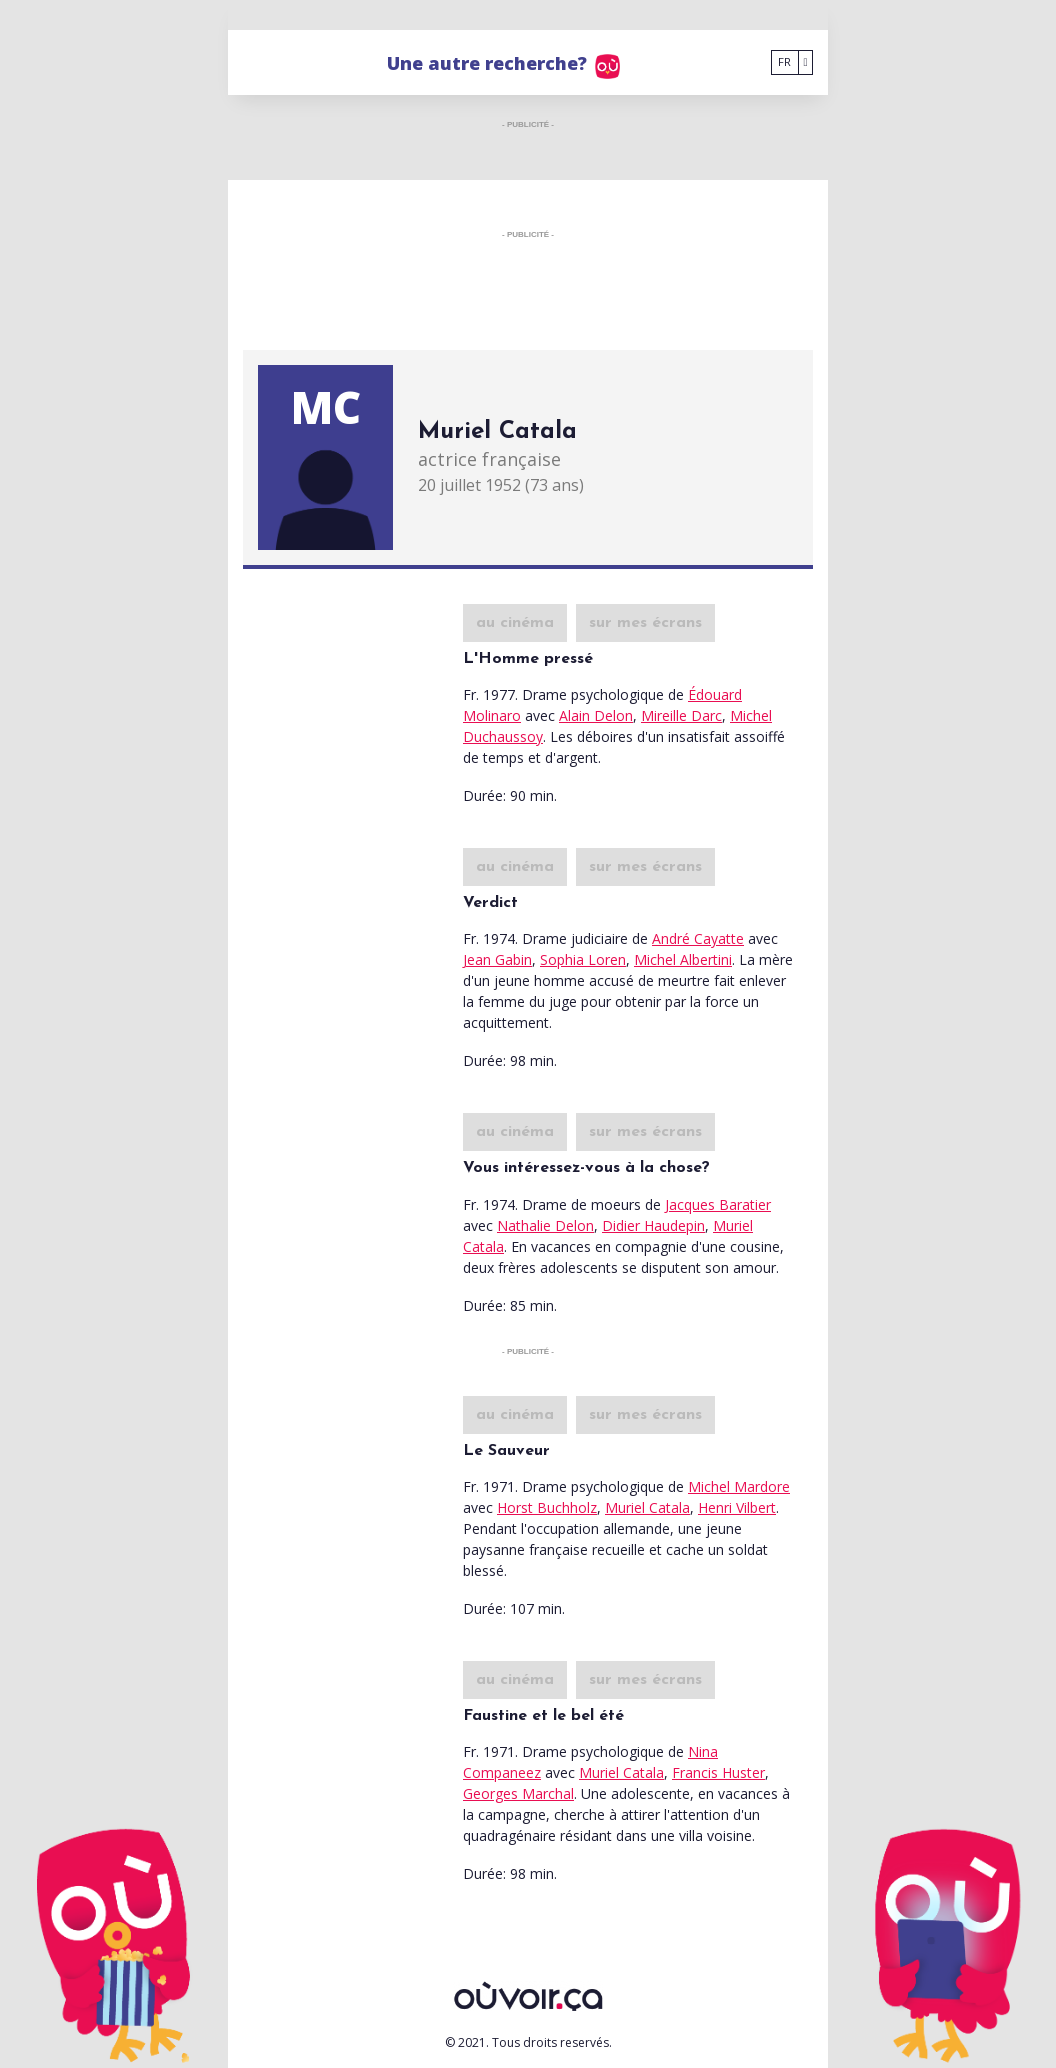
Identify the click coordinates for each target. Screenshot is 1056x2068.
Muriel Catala (647, 1507)
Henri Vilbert (737, 1507)
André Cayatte (698, 938)
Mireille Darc (681, 715)
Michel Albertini (683, 959)
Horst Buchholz (547, 1507)
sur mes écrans (645, 623)
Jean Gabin (497, 959)
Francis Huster (718, 1772)
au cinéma (515, 623)
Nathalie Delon (545, 1225)
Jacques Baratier (718, 1204)
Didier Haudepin (653, 1225)
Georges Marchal (518, 1793)
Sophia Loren (583, 959)
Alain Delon (596, 715)
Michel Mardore (739, 1486)
